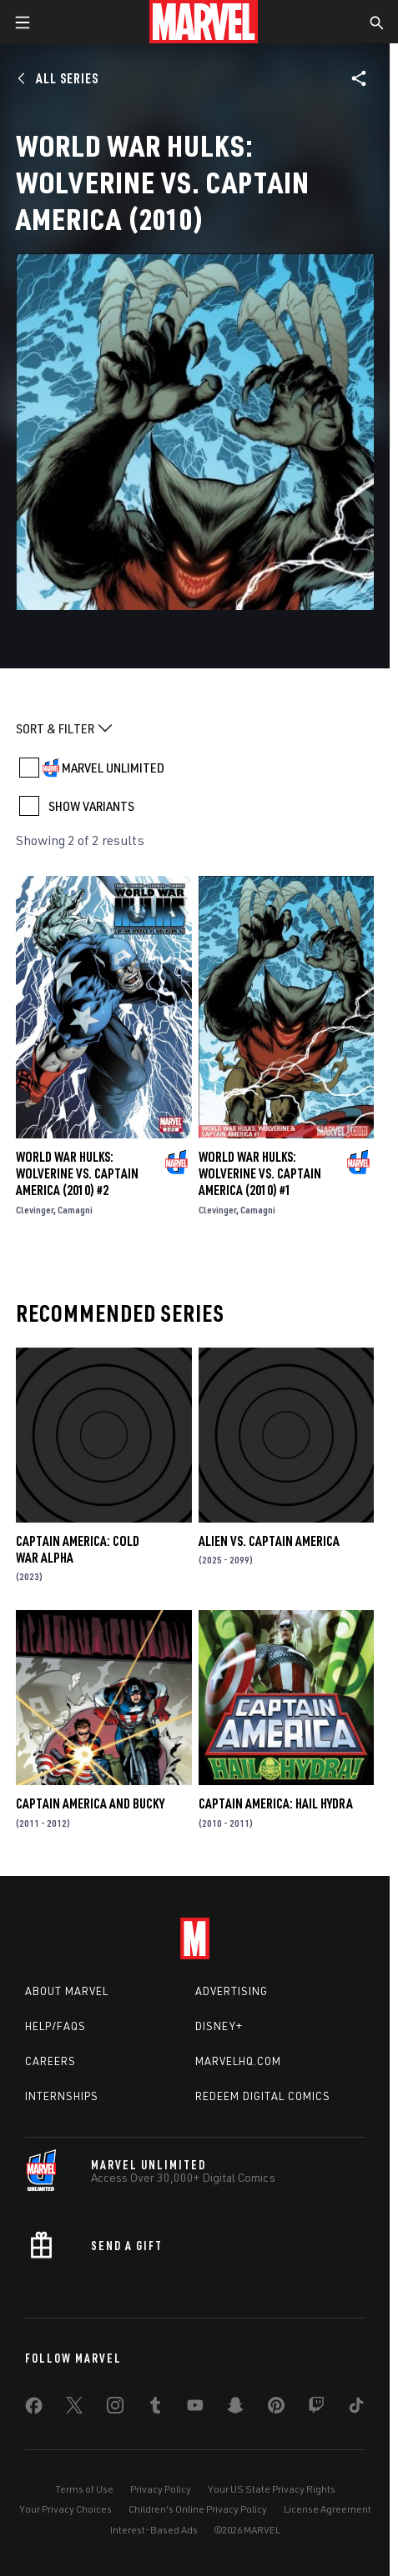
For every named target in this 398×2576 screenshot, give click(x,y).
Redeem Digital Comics (262, 2096)
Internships (61, 2096)
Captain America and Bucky (90, 1803)
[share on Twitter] (74, 2408)
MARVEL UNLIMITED (113, 767)
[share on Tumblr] (155, 2408)
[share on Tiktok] (356, 2408)
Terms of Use (84, 2489)
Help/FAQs (55, 2026)
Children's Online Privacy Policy (197, 2509)
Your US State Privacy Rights (271, 2489)
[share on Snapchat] (235, 2408)
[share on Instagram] (115, 2408)
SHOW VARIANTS (91, 806)
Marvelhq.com (238, 2061)
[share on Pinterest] (276, 2408)
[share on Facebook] (34, 2409)
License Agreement (327, 2509)
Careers (50, 2061)
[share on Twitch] (316, 2408)
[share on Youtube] (195, 2408)
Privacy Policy (160, 2489)
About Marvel (66, 1991)
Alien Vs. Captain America (269, 1541)
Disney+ (219, 2026)
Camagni (75, 1209)
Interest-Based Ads (154, 2529)
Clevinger (34, 1209)
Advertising (231, 1991)
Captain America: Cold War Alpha (77, 1549)
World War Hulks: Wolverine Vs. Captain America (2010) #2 (77, 1173)
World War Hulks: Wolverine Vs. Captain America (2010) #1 (260, 1173)
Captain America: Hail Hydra (276, 1803)
